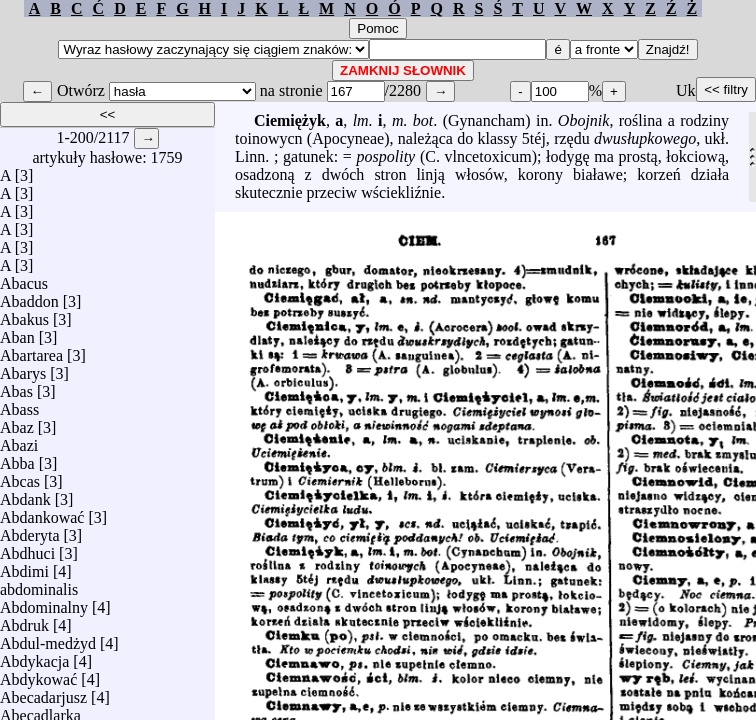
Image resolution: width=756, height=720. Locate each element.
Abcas (20, 476)
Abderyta (30, 530)
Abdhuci (27, 548)
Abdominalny (44, 602)
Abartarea (31, 350)
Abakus (24, 314)
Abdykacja (34, 656)
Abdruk (24, 620)
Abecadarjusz (43, 692)
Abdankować (42, 512)
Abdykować (38, 674)
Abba (17, 458)
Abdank (25, 494)
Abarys (23, 368)
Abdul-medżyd (48, 638)
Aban (17, 332)
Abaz (17, 422)
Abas (16, 386)
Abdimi (24, 566)
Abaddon (29, 296)
